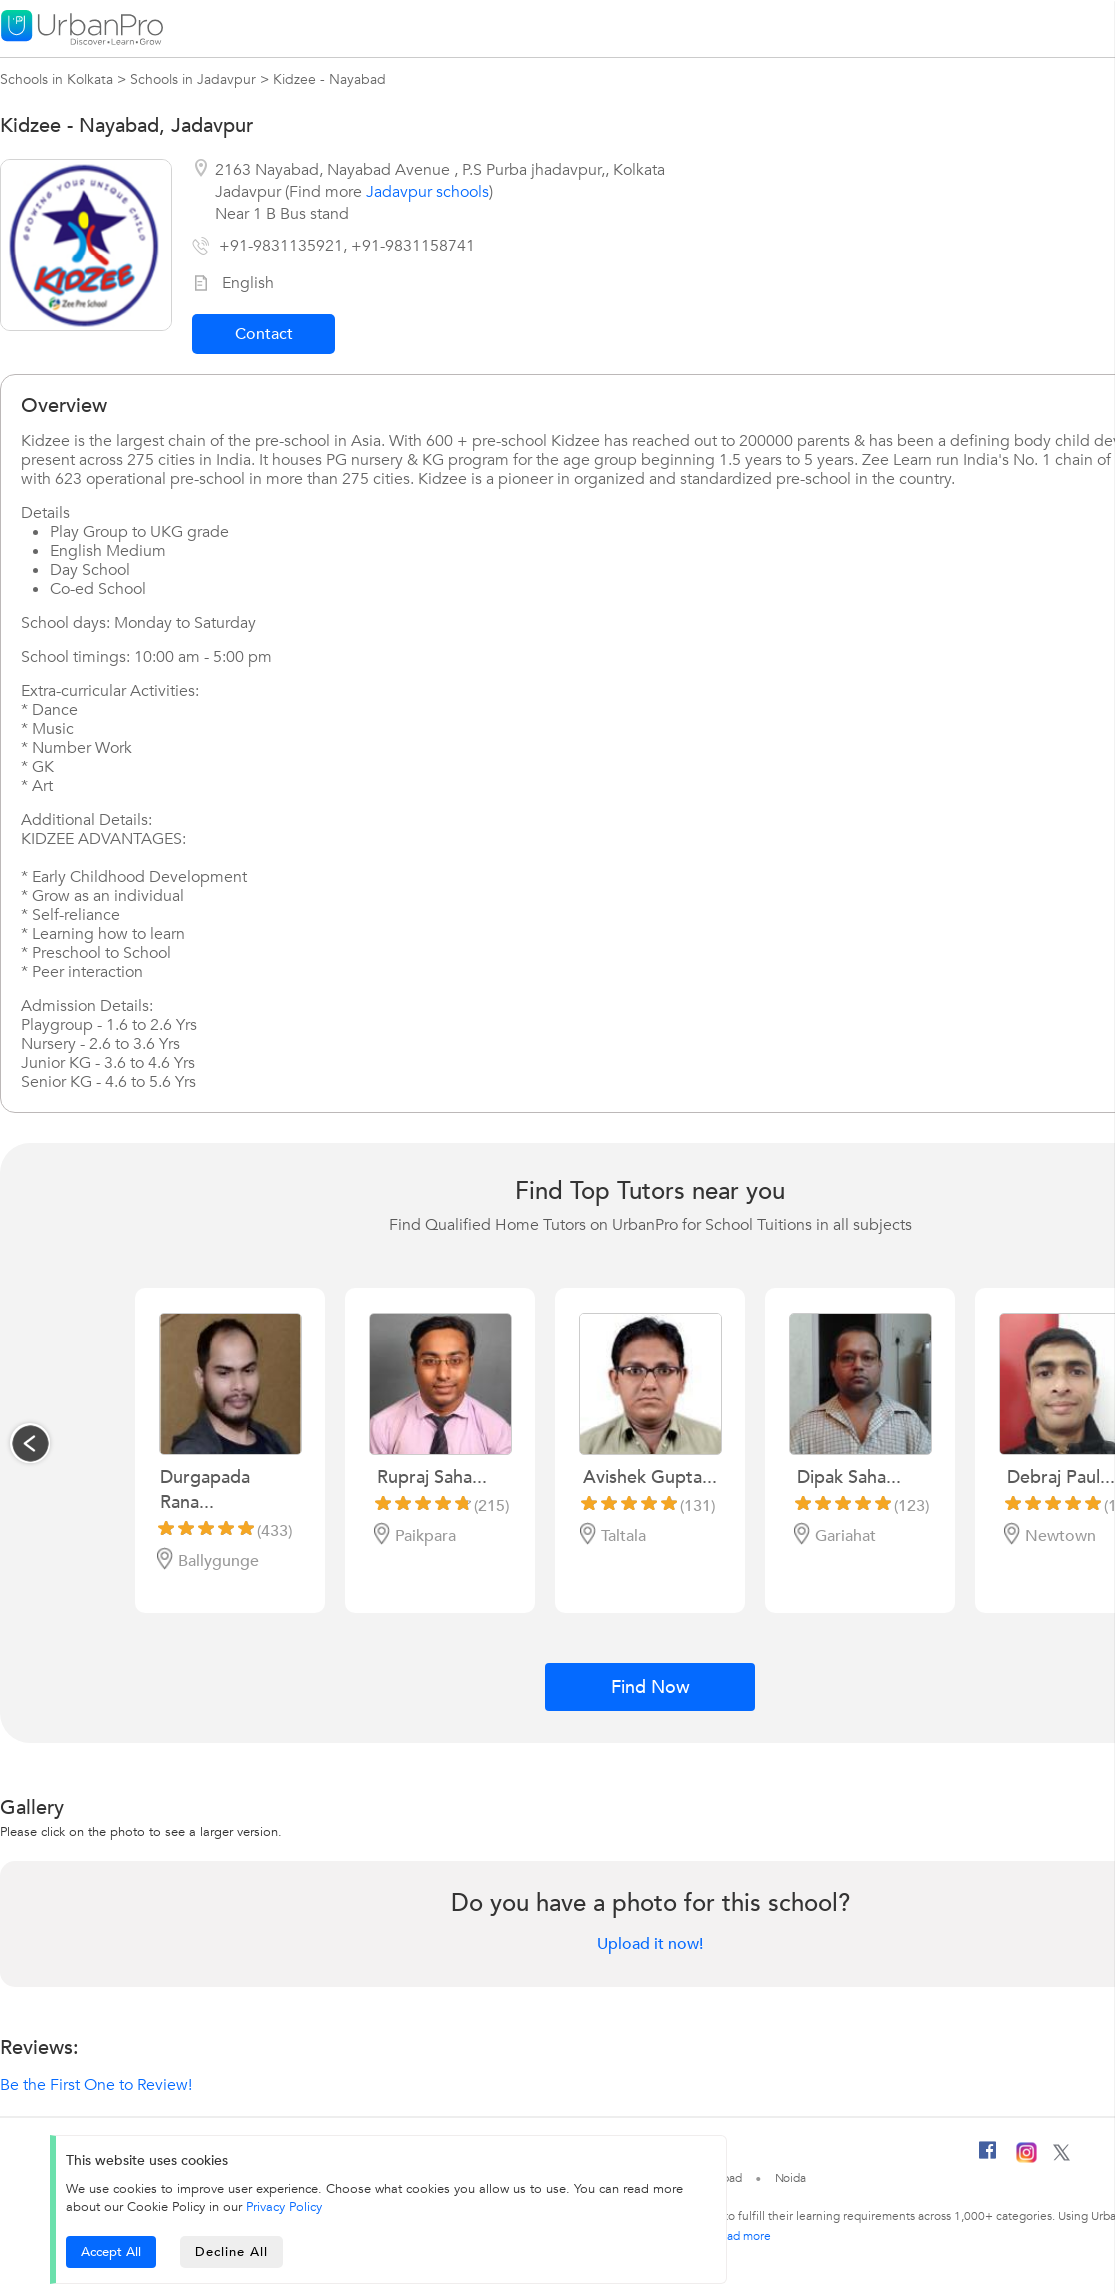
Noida (791, 2178)
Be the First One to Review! (96, 2085)
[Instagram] (1026, 2159)
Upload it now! (650, 1944)
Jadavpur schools (427, 192)
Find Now (650, 1687)
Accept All (111, 2252)
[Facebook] (988, 2158)
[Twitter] (1061, 2157)
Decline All (231, 2252)
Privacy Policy (284, 2207)
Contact (264, 334)
